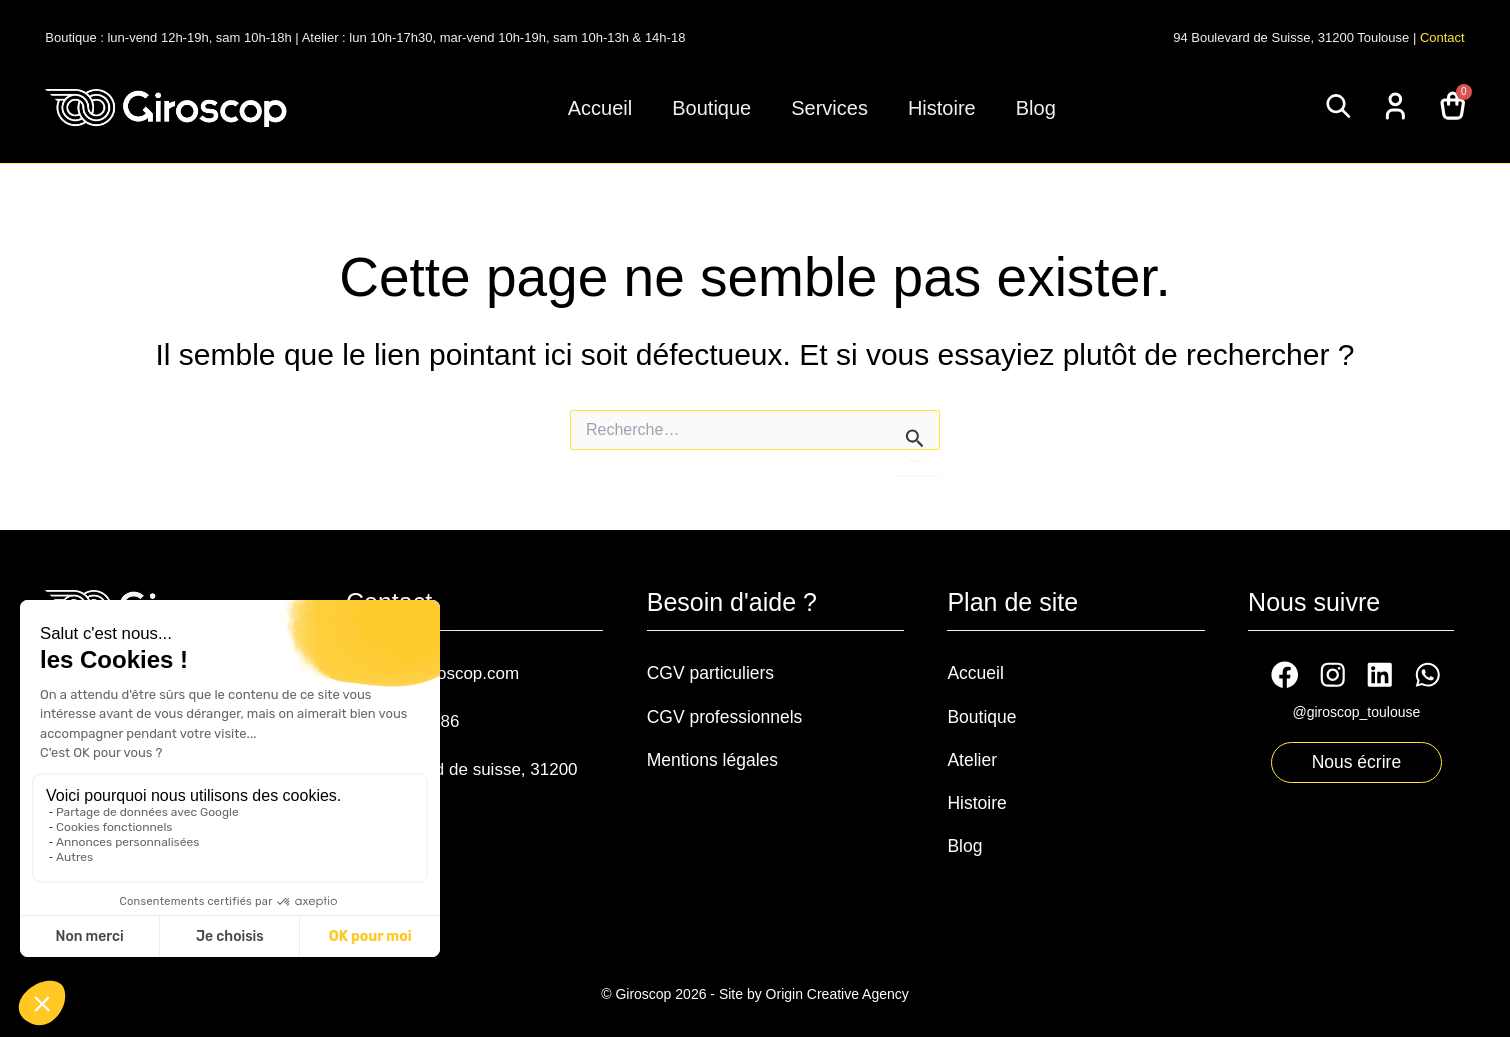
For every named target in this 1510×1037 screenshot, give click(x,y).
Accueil (600, 108)
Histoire (942, 108)
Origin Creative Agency (837, 989)
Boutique (711, 108)
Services (829, 108)
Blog (1036, 108)
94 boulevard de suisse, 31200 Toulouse (451, 777)
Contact (1442, 37)
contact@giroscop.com (448, 672)
